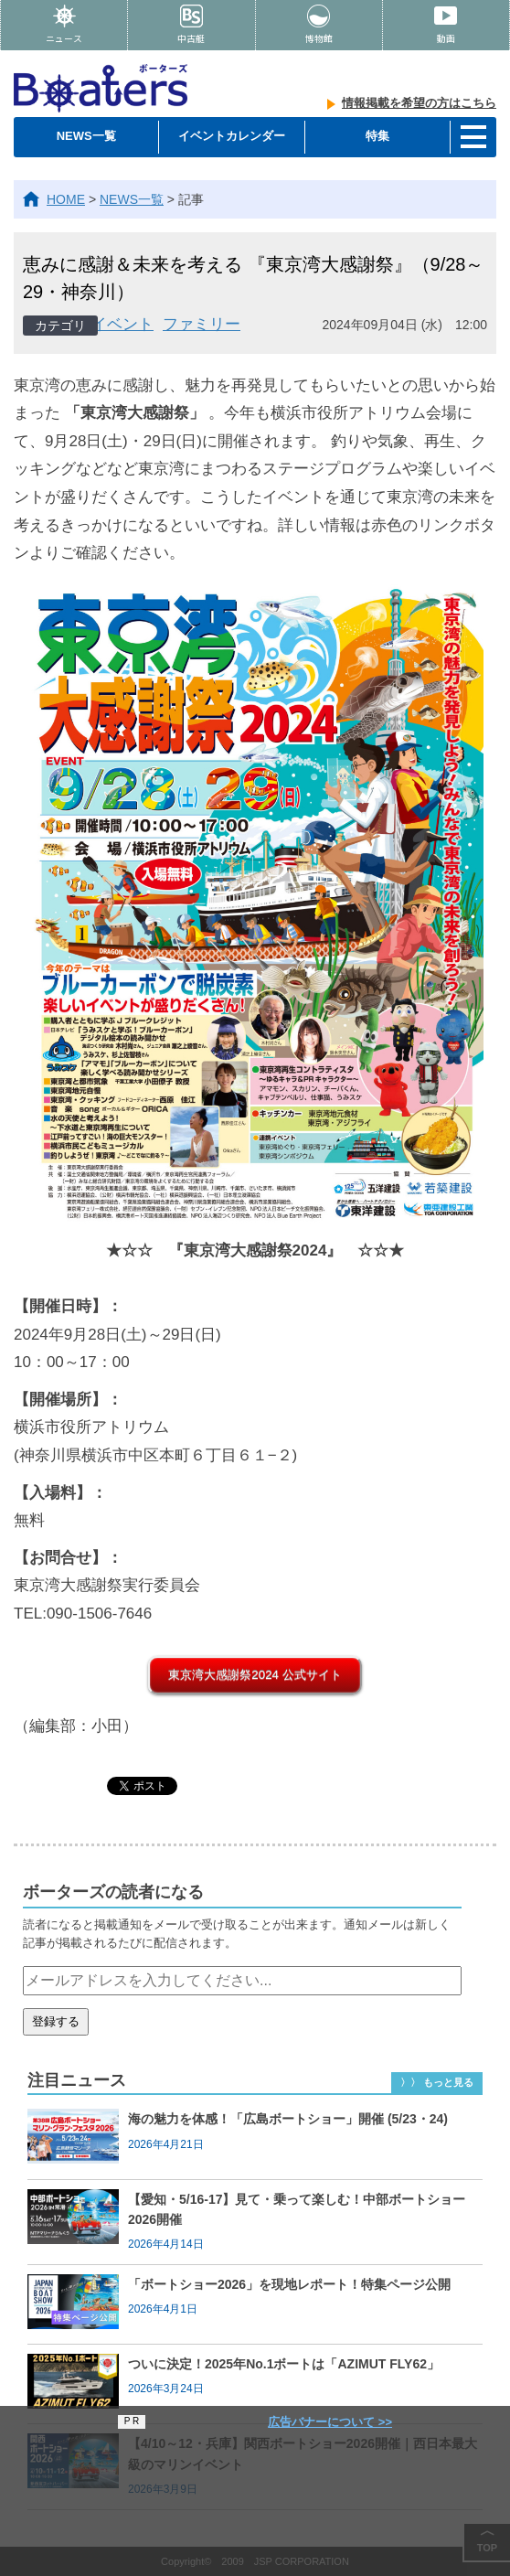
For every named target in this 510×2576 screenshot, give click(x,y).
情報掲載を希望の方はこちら (419, 103)
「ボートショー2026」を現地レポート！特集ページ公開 (289, 2284)
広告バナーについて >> (330, 2422)
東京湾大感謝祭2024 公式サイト (254, 1675)
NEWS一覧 (86, 136)
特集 (377, 136)
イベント (122, 324)
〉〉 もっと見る (436, 2082)
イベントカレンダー (231, 136)
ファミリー (201, 324)
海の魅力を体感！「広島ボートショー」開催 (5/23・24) (288, 2118)
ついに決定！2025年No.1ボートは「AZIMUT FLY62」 (284, 2364)
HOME (66, 199)
